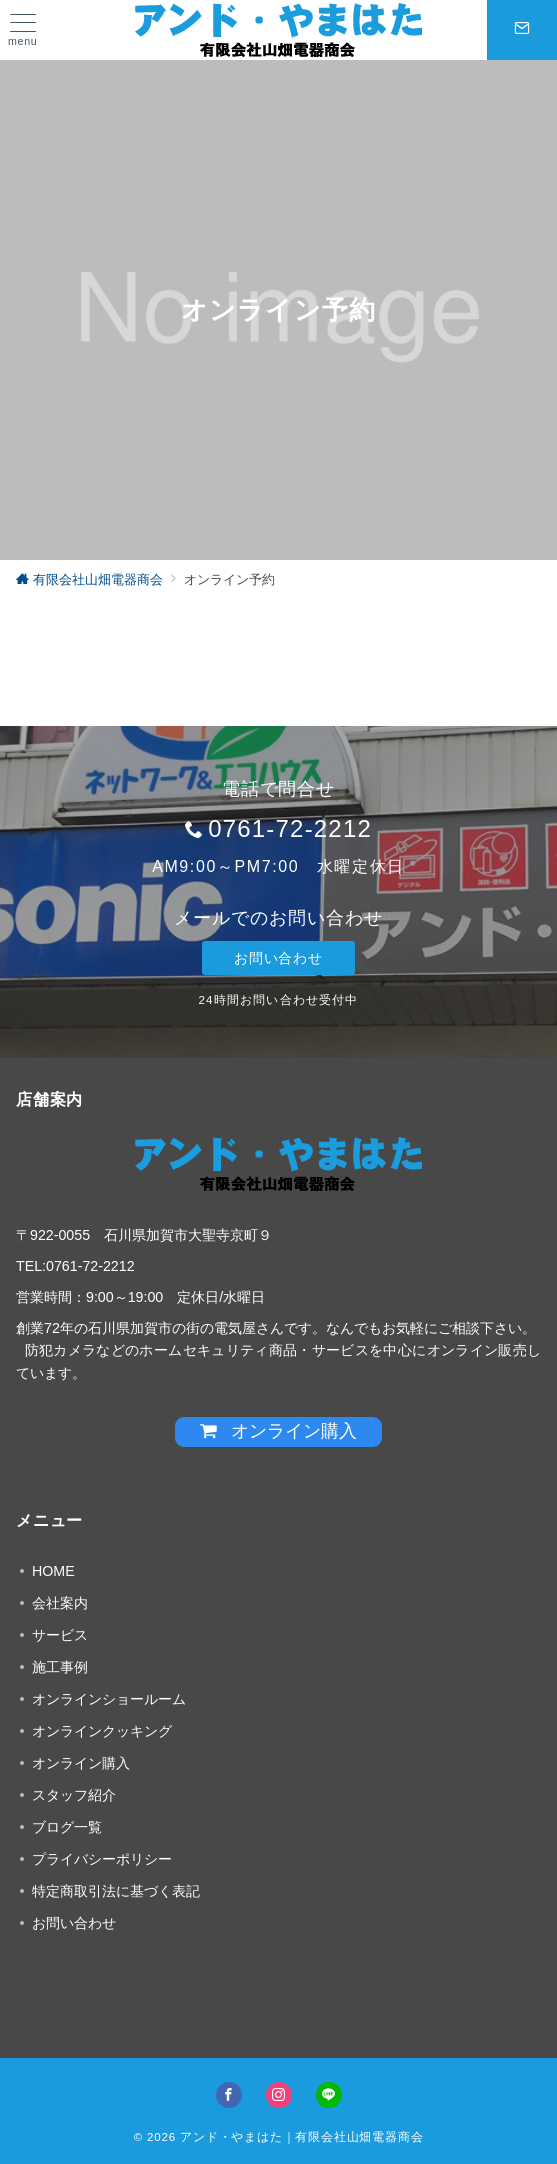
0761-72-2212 (290, 828)
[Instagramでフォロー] (279, 2095)
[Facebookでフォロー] (229, 2095)
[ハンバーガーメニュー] (23, 30)
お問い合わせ (278, 958)
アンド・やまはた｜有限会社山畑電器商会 (301, 2136)
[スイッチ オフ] (522, 30)
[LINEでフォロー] (329, 2095)
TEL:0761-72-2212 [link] (75, 1266)
